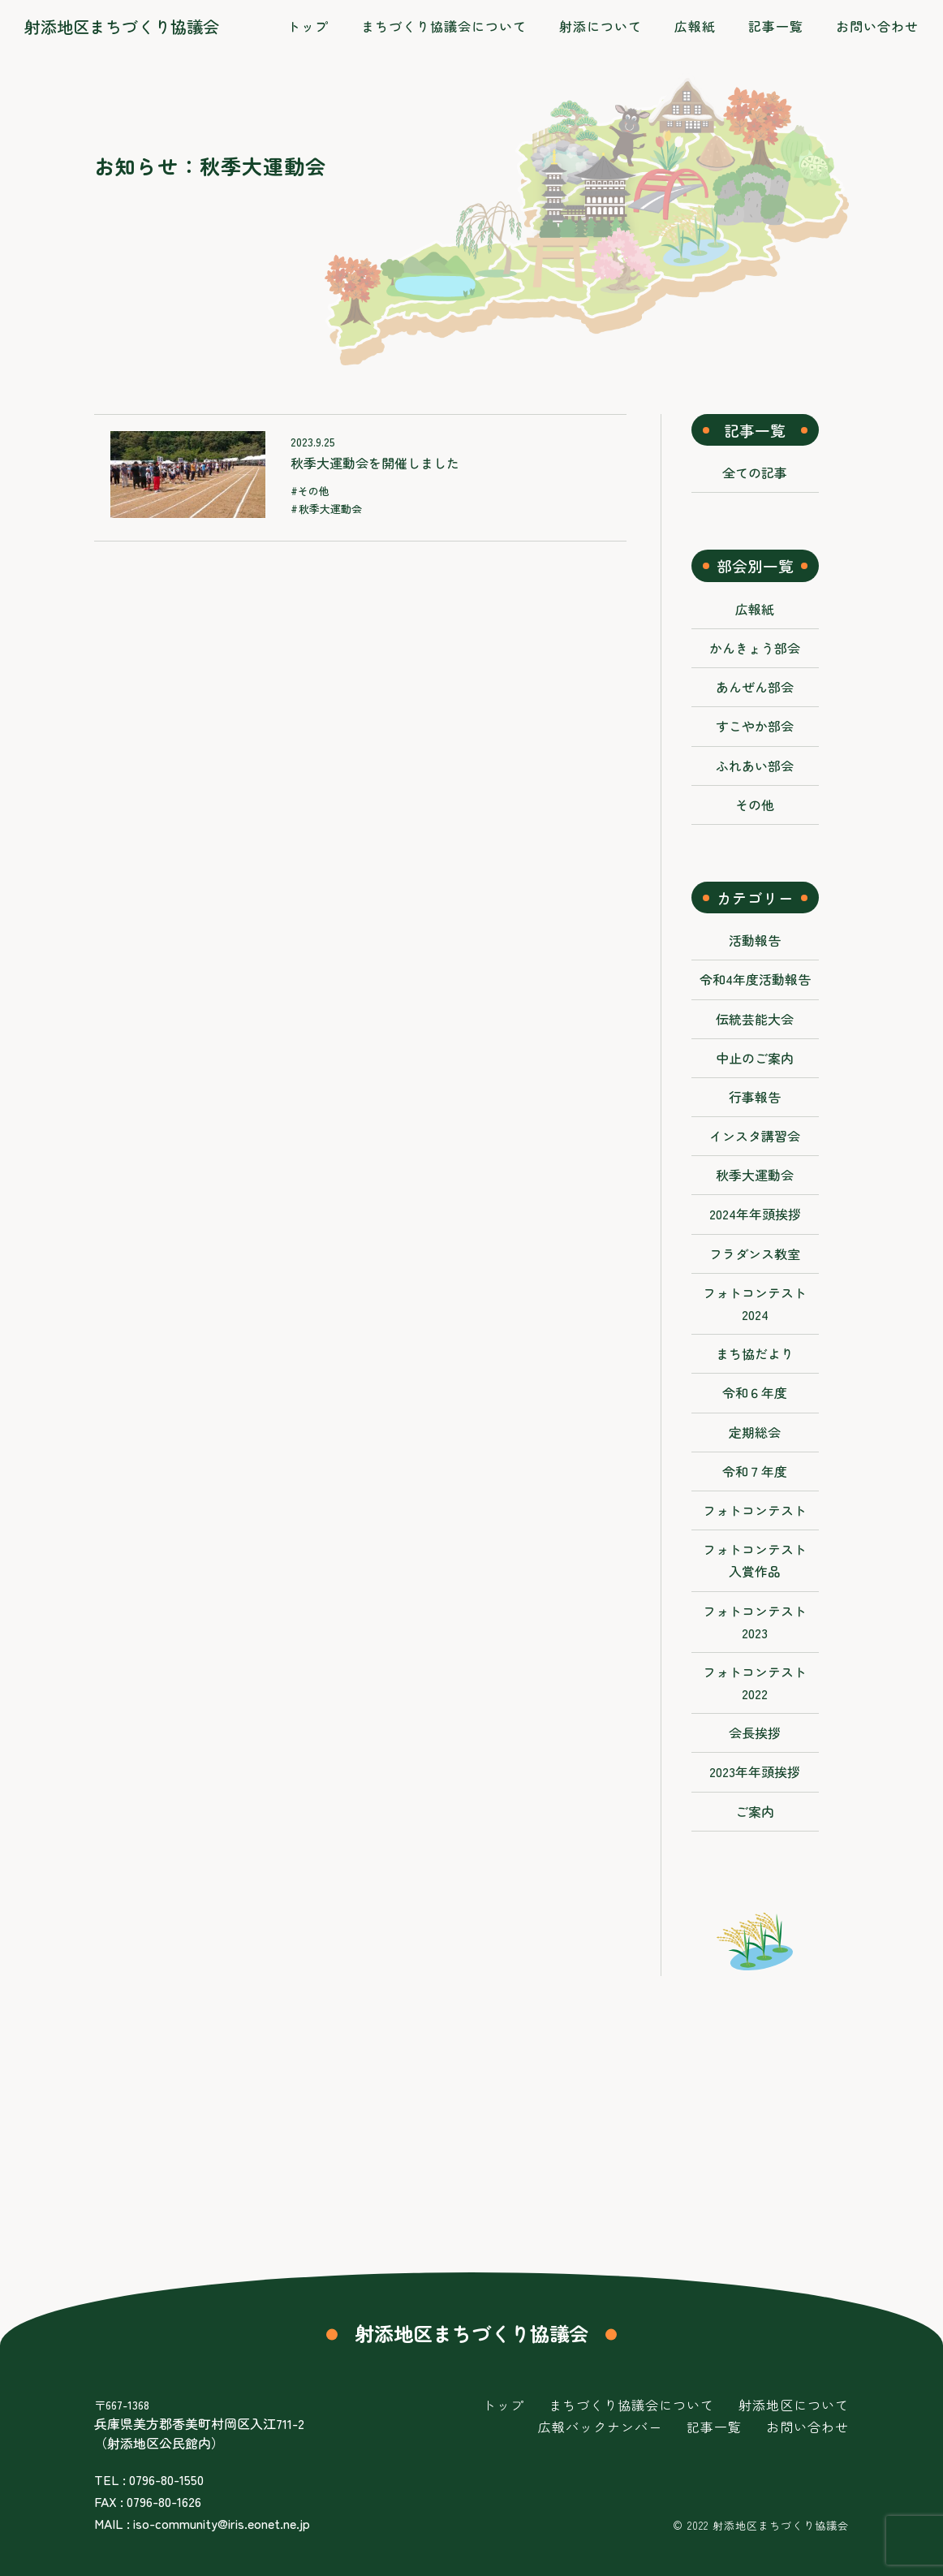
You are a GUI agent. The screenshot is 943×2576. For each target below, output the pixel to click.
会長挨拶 (755, 1732)
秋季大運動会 (330, 508)
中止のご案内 (755, 1058)
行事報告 (755, 1097)
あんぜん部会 (755, 687)
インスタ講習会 (754, 1136)
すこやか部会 (755, 726)
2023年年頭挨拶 (754, 1771)
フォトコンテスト (755, 1510)
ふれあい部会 (755, 765)
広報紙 (754, 609)
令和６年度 (754, 1392)
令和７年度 (754, 1471)
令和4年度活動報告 (755, 979)
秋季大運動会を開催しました (375, 462)
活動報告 (755, 940)
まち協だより (755, 1353)
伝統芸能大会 (755, 1019)
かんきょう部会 (754, 648)
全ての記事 (754, 472)
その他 (313, 490)
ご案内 (754, 1811)
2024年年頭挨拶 (755, 1213)
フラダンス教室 (754, 1253)
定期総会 (755, 1432)
